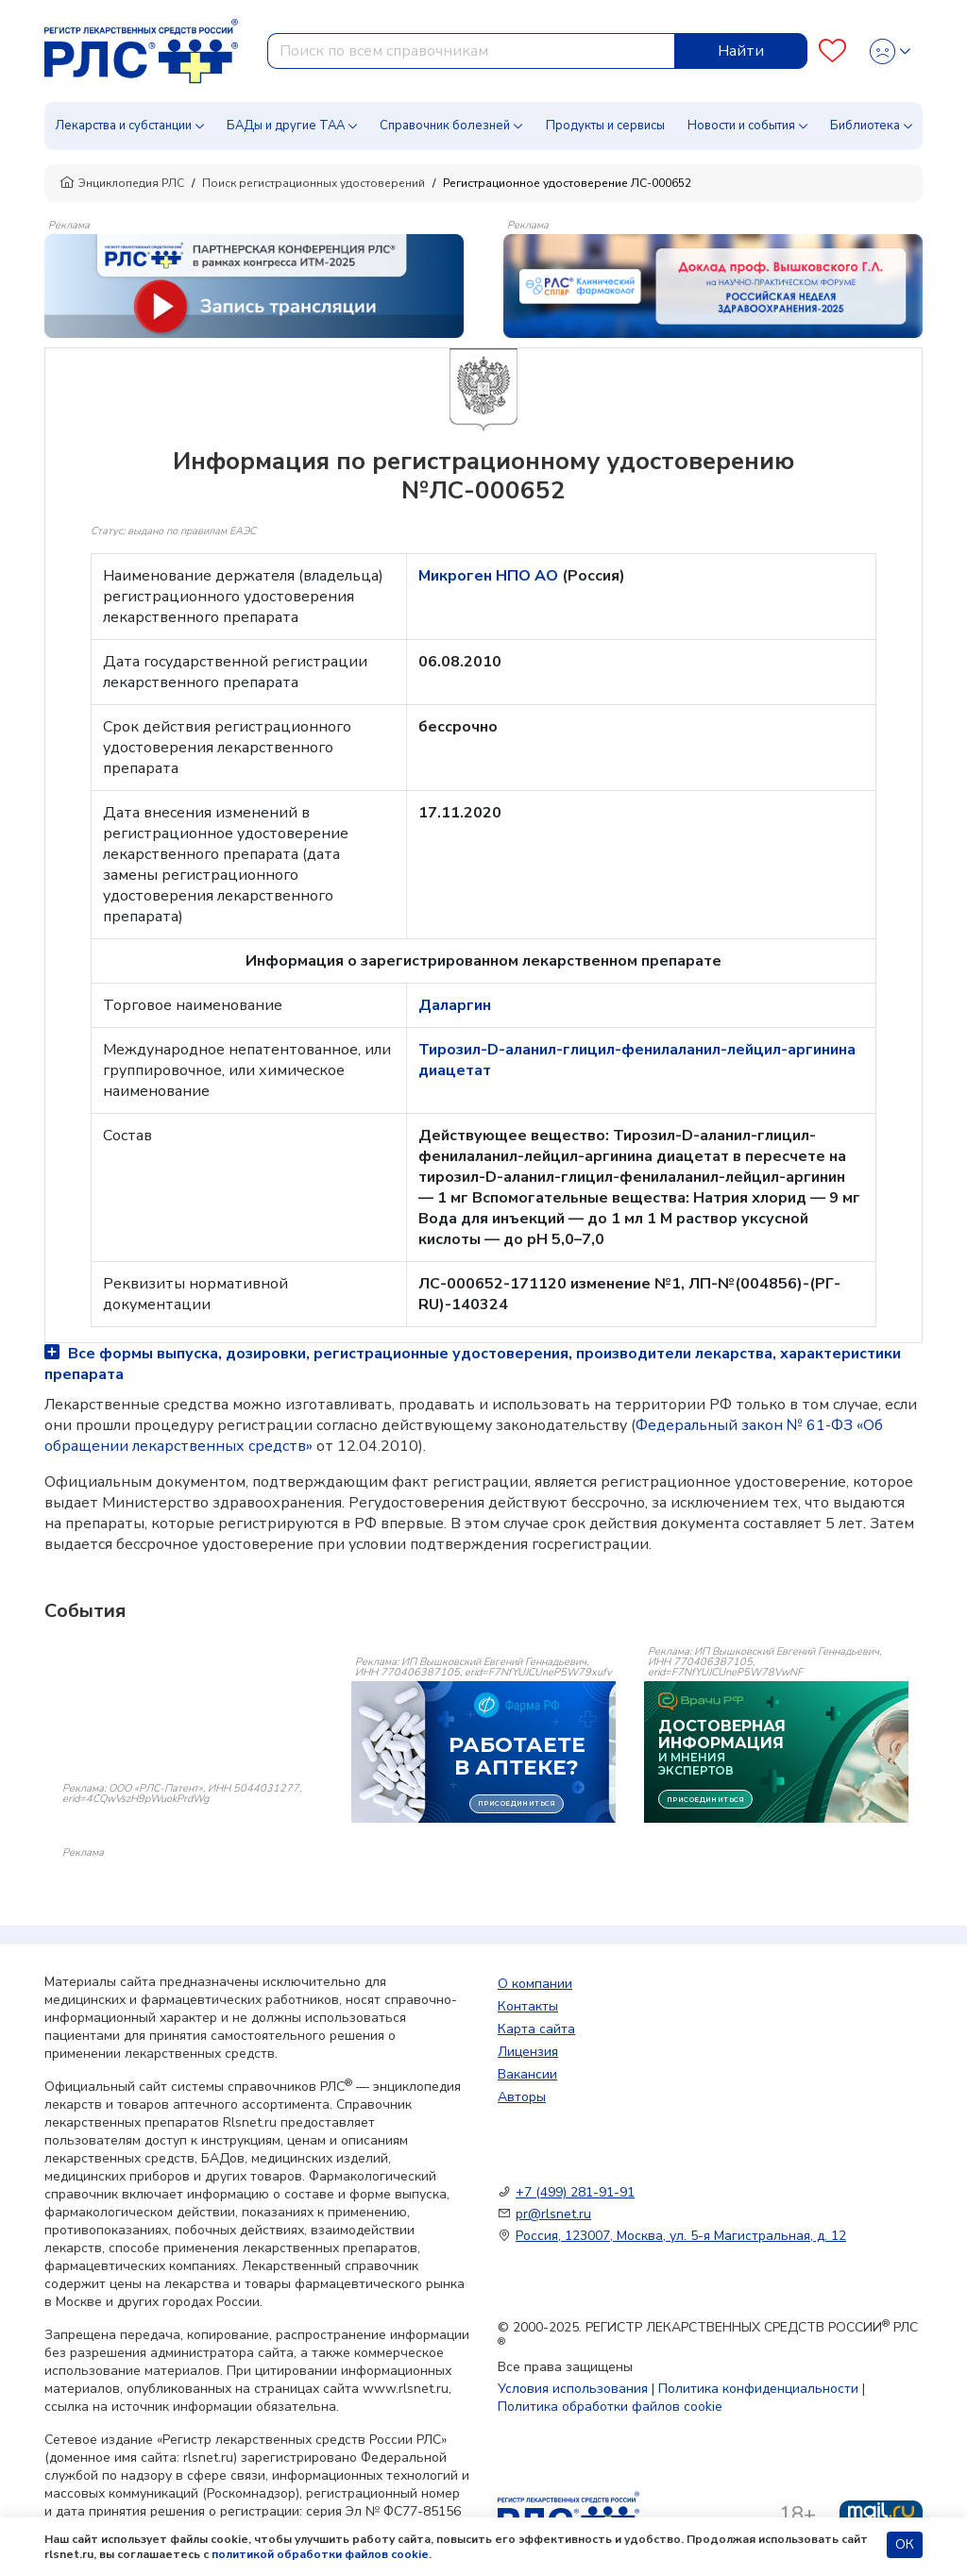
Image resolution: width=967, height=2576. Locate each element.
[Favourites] (832, 51)
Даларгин (454, 1005)
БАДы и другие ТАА (286, 125)
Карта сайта (536, 2029)
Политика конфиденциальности (758, 2389)
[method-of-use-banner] (254, 285)
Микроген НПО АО (490, 575)
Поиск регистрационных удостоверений (313, 183)
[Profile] (890, 51)
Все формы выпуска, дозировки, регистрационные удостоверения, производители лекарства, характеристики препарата (472, 1364)
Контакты (528, 2006)
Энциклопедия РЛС (121, 183)
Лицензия (528, 2052)
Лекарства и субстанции (123, 125)
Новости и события (741, 125)
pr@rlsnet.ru (553, 2214)
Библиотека (865, 125)
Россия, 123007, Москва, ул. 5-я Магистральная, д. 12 (681, 2236)
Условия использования (573, 2389)
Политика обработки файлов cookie (610, 2407)
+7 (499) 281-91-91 (575, 2192)
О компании (535, 1984)
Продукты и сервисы (605, 125)
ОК (904, 2544)
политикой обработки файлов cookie (320, 2554)
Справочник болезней (445, 125)
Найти (741, 51)
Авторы (522, 2097)
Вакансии (527, 2074)
